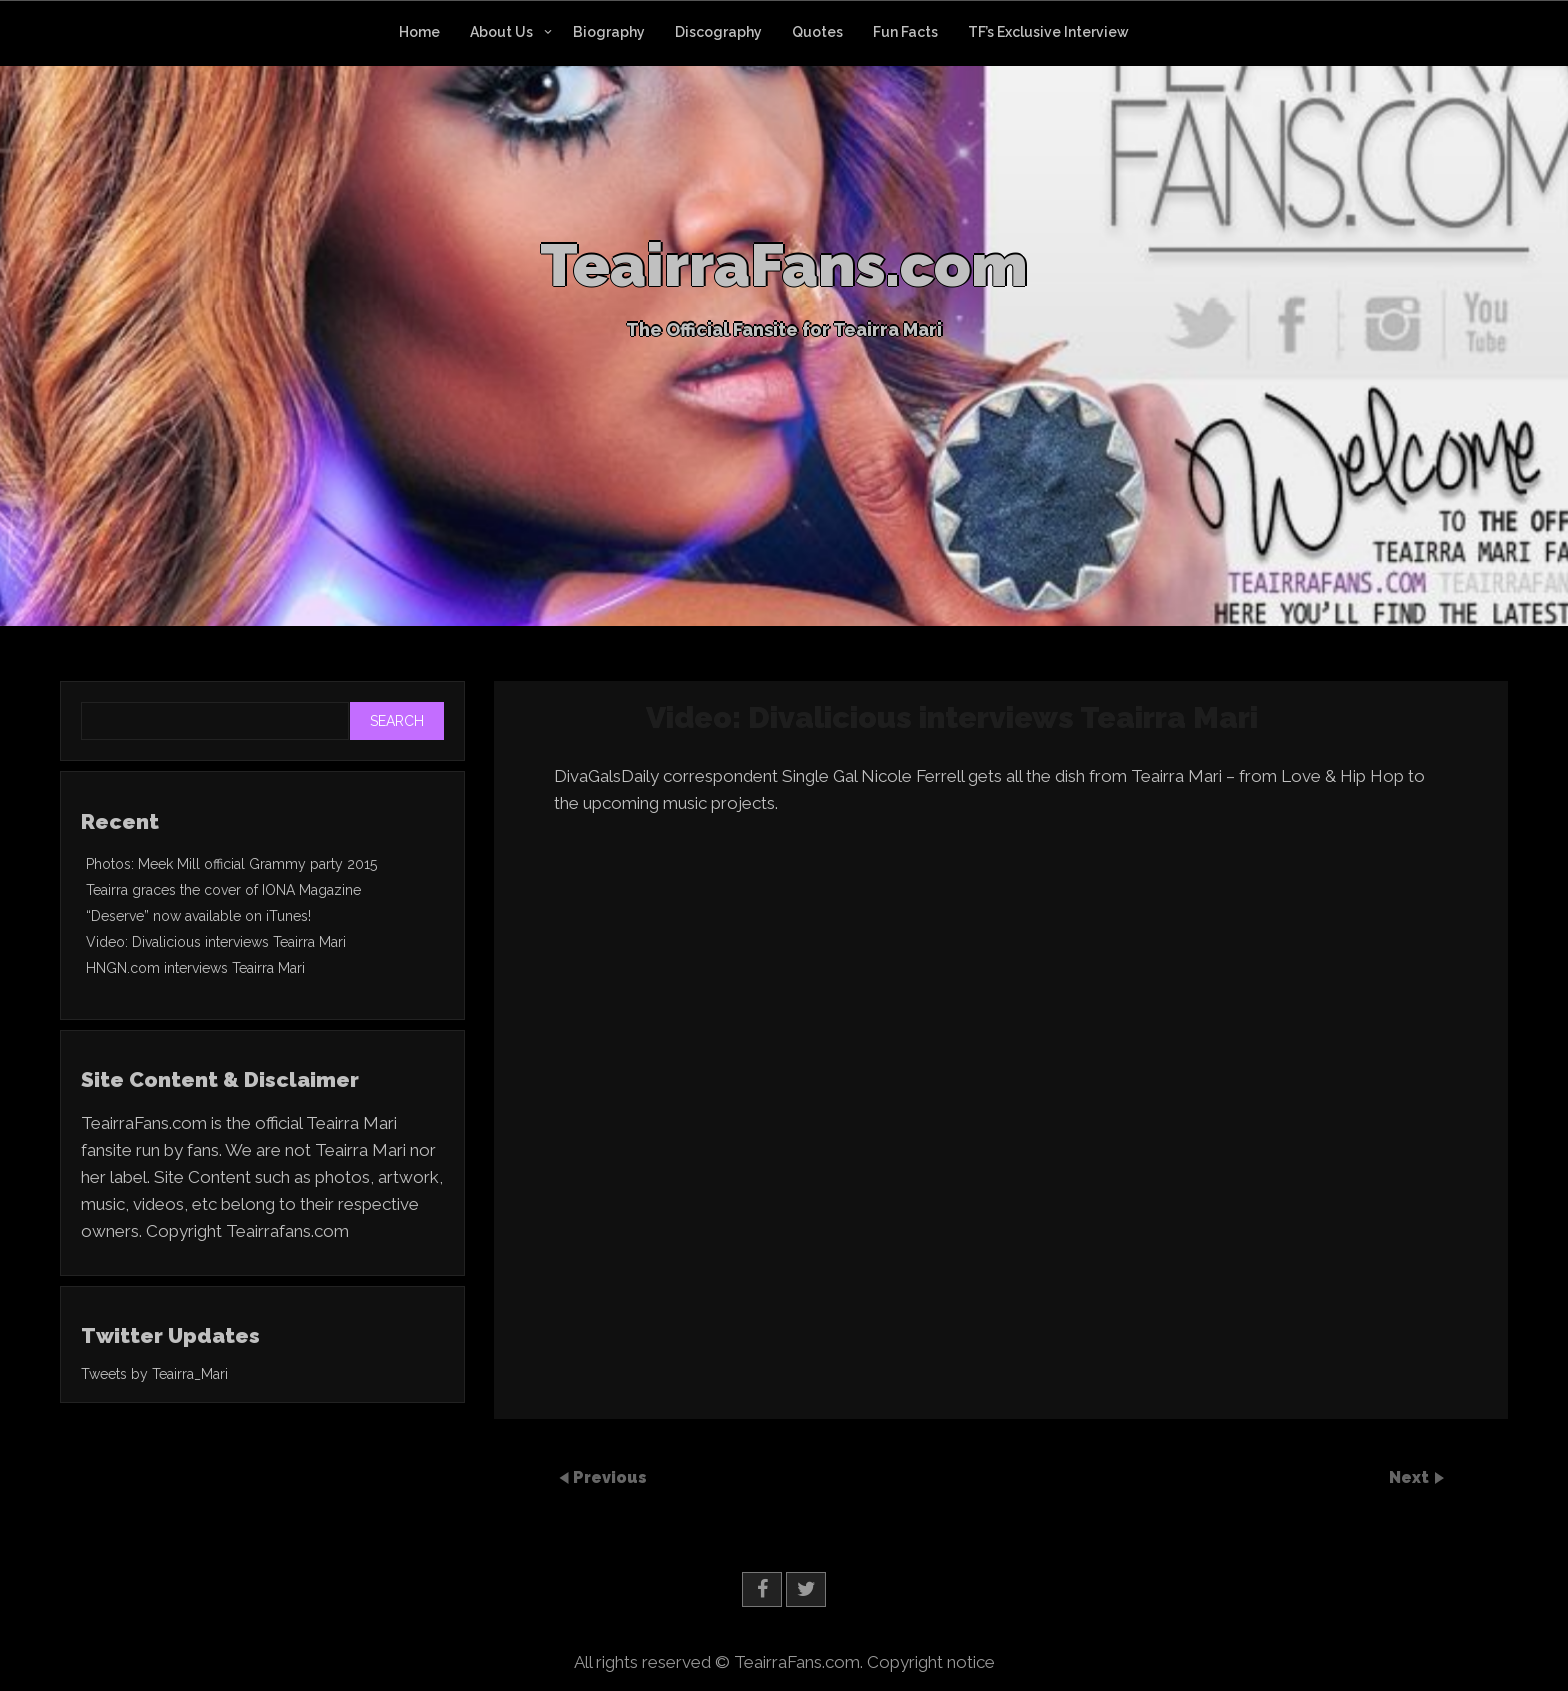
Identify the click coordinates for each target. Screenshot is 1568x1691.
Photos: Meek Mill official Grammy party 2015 (231, 864)
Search (397, 721)
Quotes (817, 32)
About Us (501, 32)
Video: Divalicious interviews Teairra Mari (216, 942)
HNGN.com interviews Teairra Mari (195, 968)
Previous (610, 1477)
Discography (718, 32)
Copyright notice (931, 1662)
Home (419, 32)
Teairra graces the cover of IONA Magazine (223, 890)
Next (1411, 1477)
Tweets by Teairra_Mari (154, 1374)
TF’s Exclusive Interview (1048, 32)
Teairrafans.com (287, 1231)
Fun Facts (905, 32)
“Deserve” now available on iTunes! (198, 916)
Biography (609, 32)
